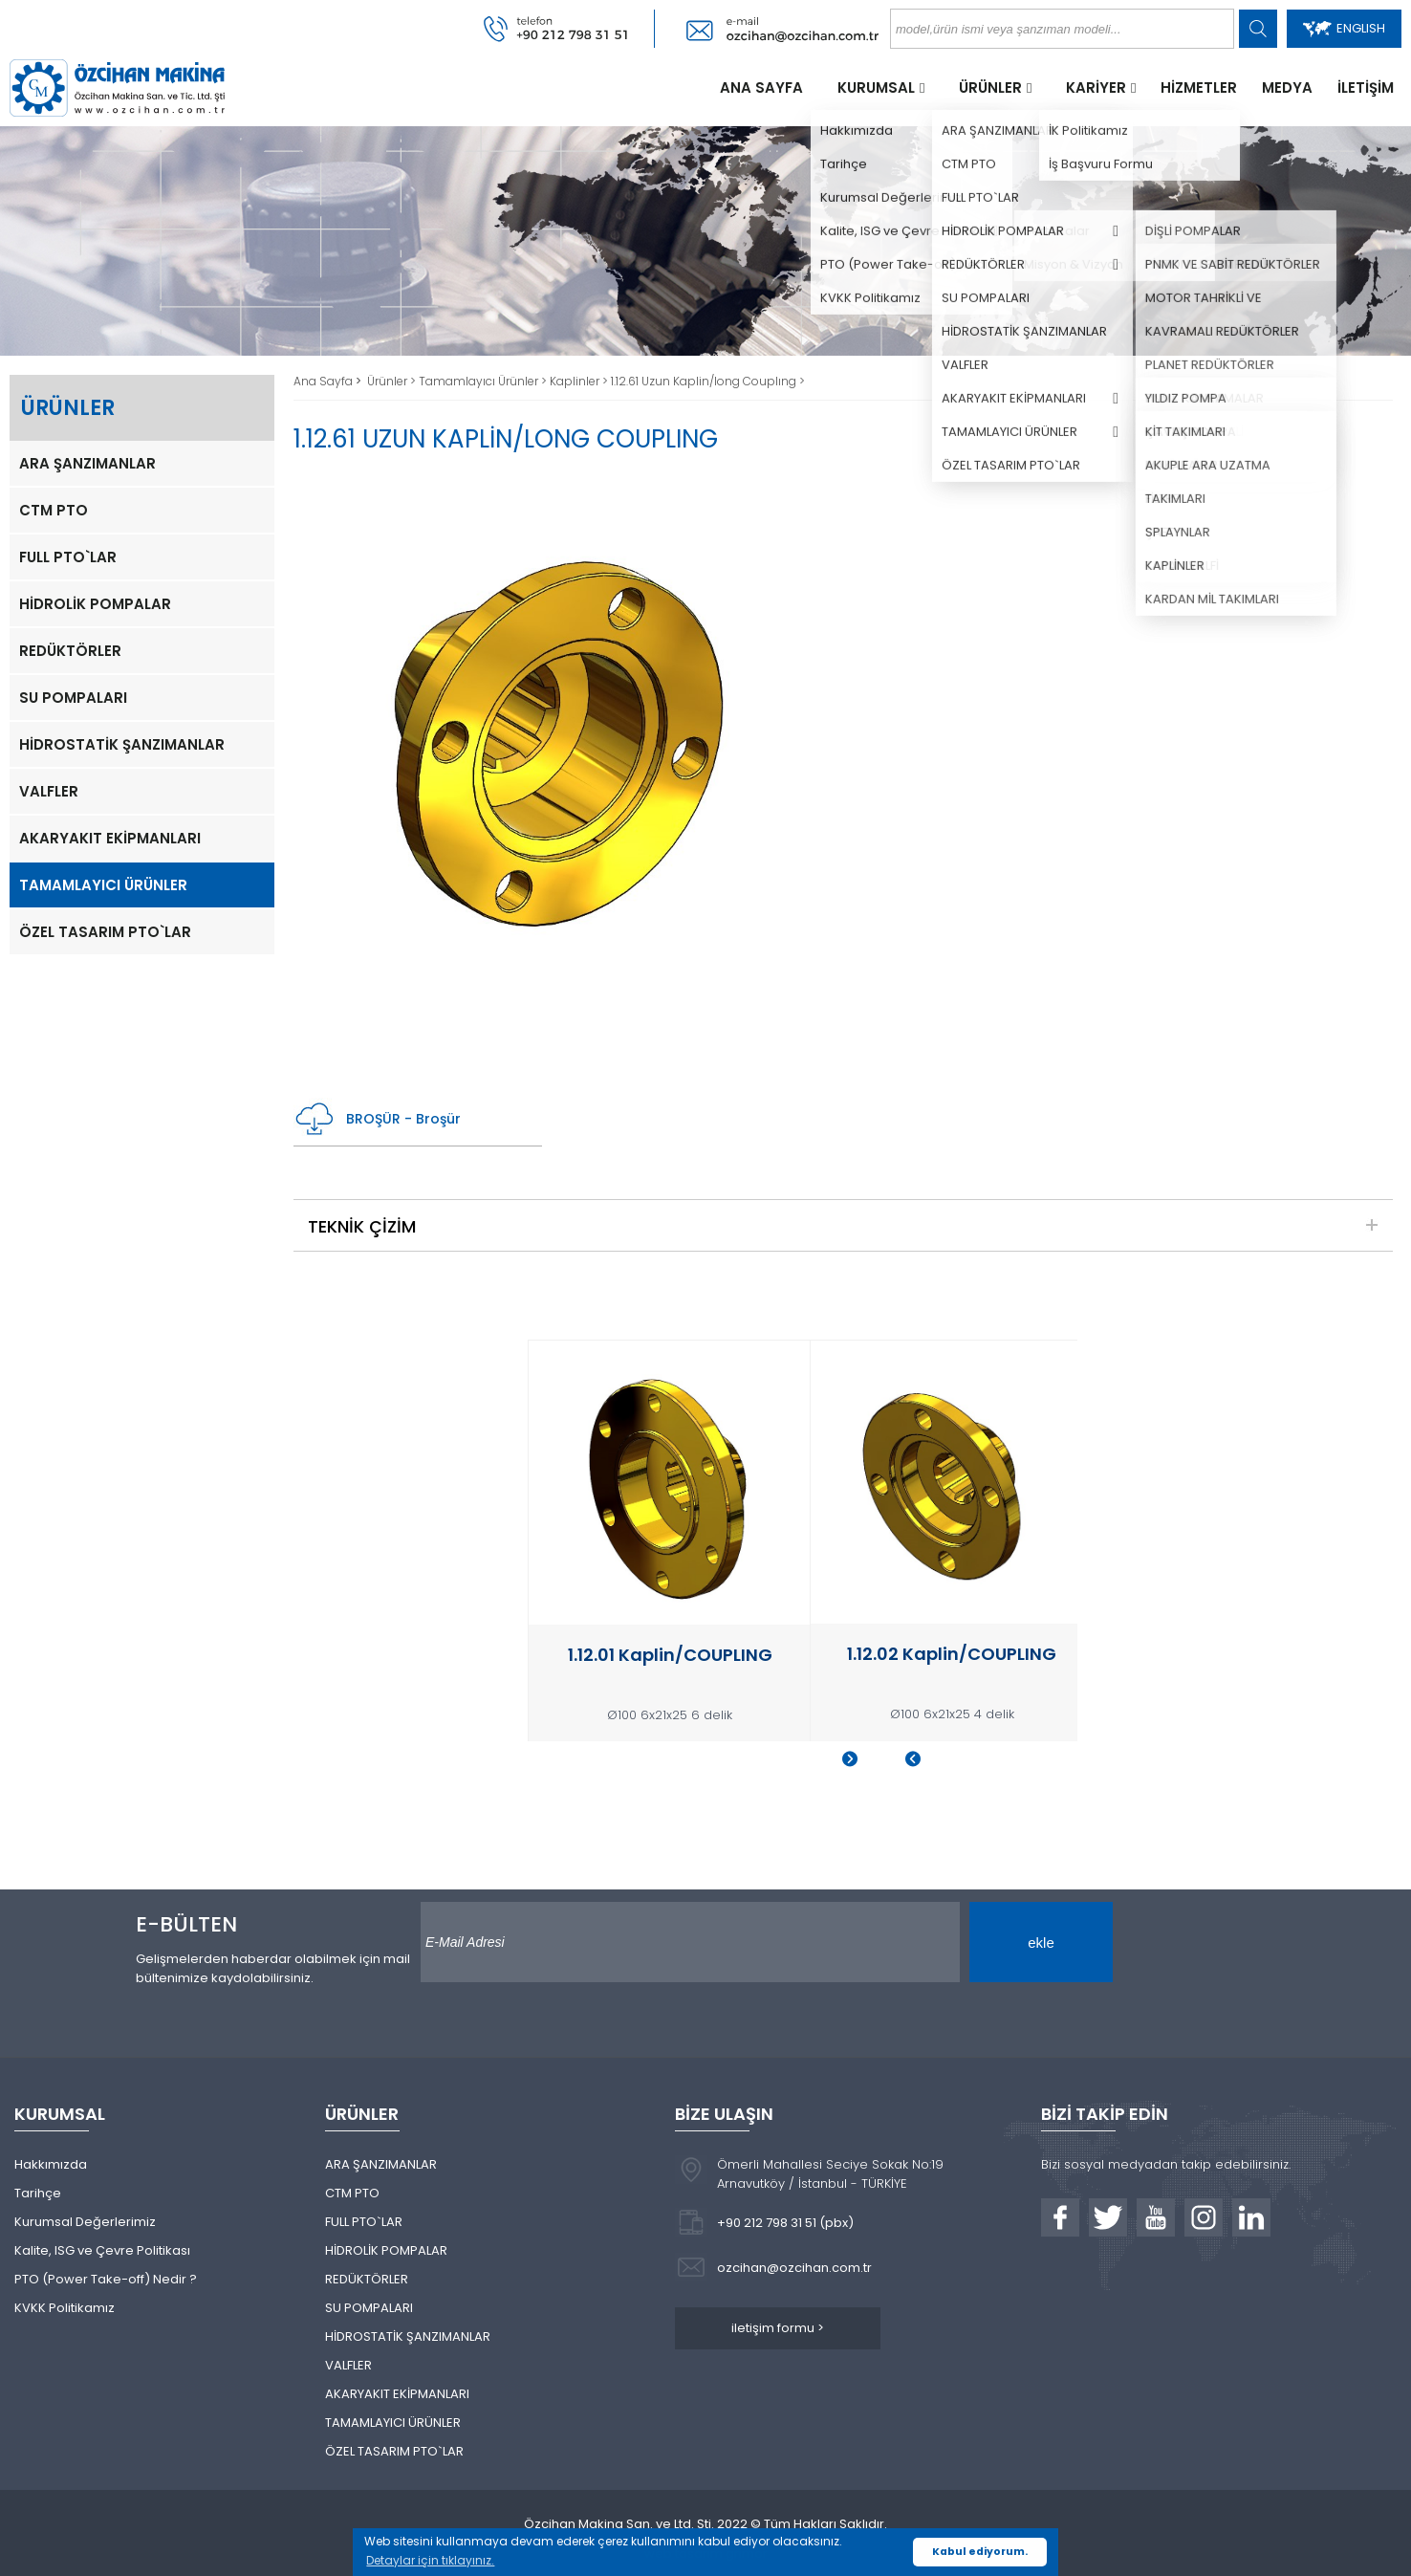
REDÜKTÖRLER (70, 651)
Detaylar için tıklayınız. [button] (430, 2560)
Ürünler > (393, 381)
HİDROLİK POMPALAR (95, 604)
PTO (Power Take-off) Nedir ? (105, 2279)
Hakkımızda (50, 2164)
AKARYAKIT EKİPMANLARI (110, 838)
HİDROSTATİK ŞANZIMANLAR (122, 744)
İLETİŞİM (1365, 87)
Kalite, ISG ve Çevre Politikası (102, 2250)
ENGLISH (1344, 28)
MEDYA (1287, 87)
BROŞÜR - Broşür (377, 1119)
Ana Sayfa (324, 381)
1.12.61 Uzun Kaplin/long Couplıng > (708, 381)
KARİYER (1096, 87)
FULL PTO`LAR (68, 557)
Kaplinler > (580, 381)
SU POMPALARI (73, 698)
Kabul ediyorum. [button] (980, 2551)
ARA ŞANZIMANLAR (87, 463)
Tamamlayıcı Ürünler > (484, 381)
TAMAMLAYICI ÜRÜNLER (103, 885)
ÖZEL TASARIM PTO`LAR (105, 932)
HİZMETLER (1199, 87)
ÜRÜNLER (990, 87)
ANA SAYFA (761, 87)
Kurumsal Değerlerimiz (85, 2222)
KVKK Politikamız (64, 2308)
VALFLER (48, 791)
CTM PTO (53, 510)
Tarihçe (37, 2193)
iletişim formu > (777, 2328)
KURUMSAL (876, 87)
